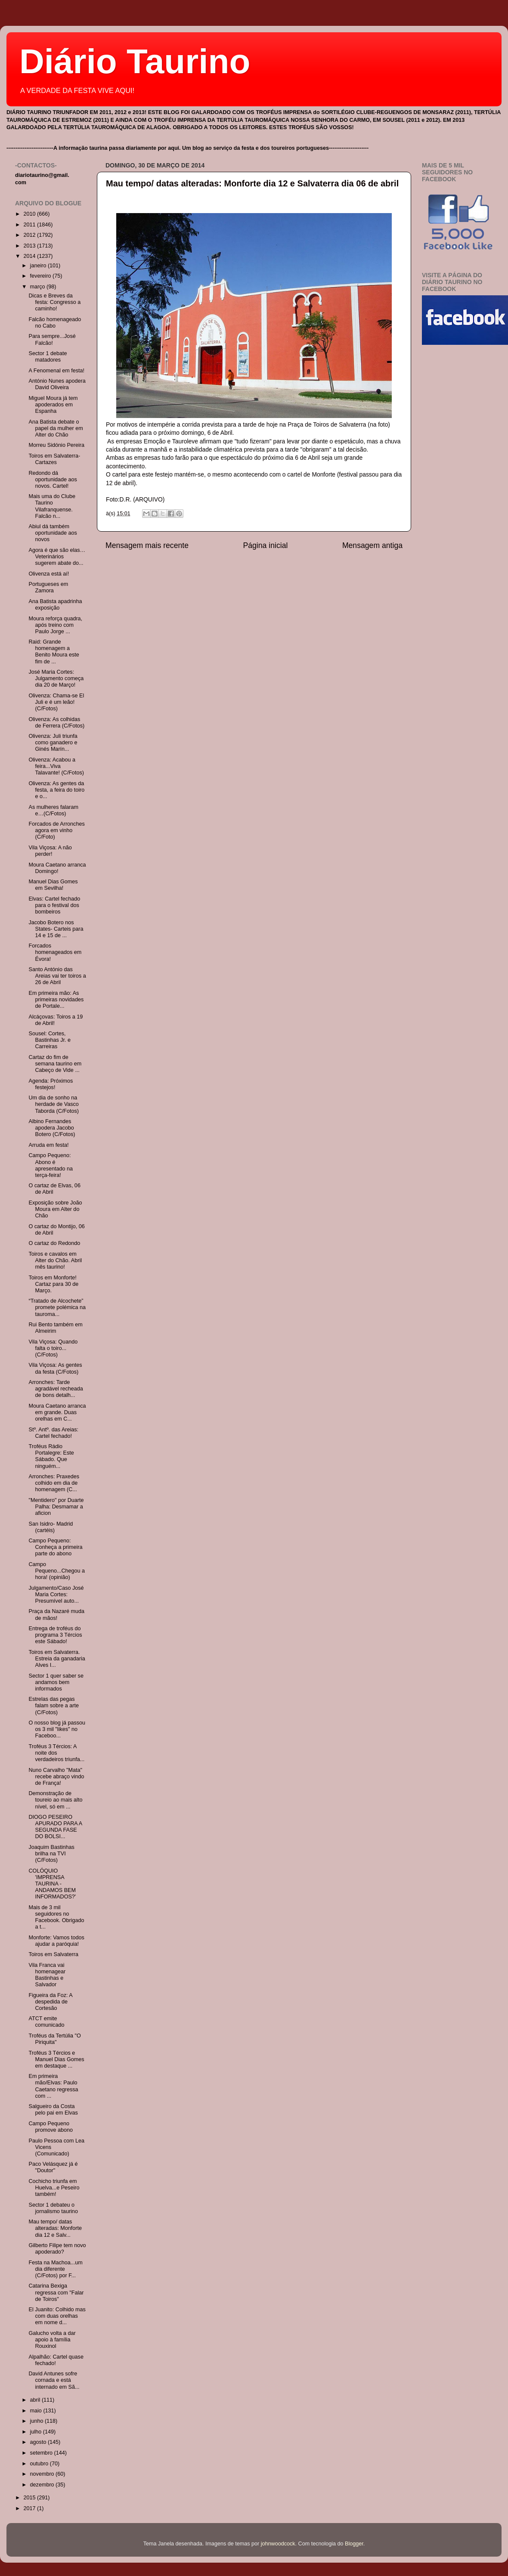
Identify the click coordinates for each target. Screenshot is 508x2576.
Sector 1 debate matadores (47, 356)
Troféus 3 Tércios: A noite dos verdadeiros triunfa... (56, 1752)
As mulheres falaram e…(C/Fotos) (53, 810)
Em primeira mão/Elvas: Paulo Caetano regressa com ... (53, 2086)
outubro (40, 2464)
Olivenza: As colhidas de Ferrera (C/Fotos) (56, 722)
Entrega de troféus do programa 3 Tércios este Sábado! (55, 1634)
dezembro (43, 2485)
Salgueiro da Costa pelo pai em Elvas (52, 2109)
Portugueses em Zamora (48, 587)
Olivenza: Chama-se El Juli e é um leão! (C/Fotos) (56, 702)
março (38, 287)
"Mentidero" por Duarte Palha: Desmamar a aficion (56, 1506)
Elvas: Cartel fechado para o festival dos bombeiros (54, 905)
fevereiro (41, 276)
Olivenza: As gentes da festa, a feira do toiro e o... (56, 789)
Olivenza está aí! (48, 574)
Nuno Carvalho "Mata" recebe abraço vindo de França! (56, 1776)
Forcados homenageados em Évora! (54, 952)
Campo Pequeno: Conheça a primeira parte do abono (55, 1547)
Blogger (354, 2544)
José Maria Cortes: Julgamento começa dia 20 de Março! (56, 678)
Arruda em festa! (48, 1145)
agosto (39, 2442)
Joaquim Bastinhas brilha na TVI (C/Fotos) (51, 1853)
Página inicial (265, 545)
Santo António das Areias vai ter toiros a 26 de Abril (57, 975)
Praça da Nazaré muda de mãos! (56, 1614)
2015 (30, 2498)
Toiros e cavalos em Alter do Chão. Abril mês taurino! (55, 1260)
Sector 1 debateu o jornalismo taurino (52, 2208)
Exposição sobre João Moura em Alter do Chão (55, 1209)
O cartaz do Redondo (54, 1243)
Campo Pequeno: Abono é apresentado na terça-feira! (50, 1165)
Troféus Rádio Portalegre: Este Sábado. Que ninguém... (51, 1456)
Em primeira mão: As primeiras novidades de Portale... (56, 999)
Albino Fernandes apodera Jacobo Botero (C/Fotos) (51, 1127)
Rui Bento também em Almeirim (55, 1328)
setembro (42, 2453)
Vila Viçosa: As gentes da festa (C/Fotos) (55, 1368)
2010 (30, 214)
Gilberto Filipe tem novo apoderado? (57, 2248)
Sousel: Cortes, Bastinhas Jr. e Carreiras (49, 1040)
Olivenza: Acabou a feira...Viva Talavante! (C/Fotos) (56, 766)
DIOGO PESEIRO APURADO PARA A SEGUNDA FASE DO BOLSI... (55, 1826)
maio (36, 2411)
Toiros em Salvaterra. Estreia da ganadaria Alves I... (56, 1658)
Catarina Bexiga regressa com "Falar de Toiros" (56, 2292)
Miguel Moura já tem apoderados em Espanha (52, 404)
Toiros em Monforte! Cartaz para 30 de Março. (53, 1284)
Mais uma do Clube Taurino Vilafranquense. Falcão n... (51, 506)
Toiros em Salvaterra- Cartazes (54, 459)
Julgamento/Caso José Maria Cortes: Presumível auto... (56, 1594)
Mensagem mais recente (147, 545)
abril (36, 2400)
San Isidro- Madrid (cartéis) (50, 1527)
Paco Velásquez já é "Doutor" (52, 2167)
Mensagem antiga (372, 545)
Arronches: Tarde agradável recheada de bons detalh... (55, 1388)
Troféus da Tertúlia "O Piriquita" (54, 2039)
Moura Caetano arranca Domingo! (57, 868)
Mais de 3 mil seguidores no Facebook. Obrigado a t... (56, 1917)
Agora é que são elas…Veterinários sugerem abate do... (56, 556)
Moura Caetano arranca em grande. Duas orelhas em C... (57, 1412)
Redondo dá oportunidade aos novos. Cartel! (52, 479)
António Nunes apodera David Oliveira (56, 384)
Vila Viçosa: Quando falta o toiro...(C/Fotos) (52, 1348)
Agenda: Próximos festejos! (50, 1084)
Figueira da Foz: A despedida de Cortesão (50, 2001)
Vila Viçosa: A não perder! (49, 851)
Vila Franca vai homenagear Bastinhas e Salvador (46, 1975)
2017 (30, 2508)
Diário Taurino (134, 61)
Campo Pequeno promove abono (50, 2127)
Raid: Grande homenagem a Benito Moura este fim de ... (53, 651)
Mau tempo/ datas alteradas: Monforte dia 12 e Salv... (55, 2228)
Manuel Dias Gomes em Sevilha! (52, 885)
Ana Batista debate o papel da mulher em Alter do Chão (55, 428)
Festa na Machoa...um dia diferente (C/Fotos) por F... (55, 2269)
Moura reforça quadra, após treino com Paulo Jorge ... (55, 625)
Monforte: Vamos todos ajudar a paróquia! (56, 1941)
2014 (30, 256)
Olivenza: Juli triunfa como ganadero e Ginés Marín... (52, 742)
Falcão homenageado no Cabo (54, 322)
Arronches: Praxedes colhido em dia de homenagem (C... (53, 1483)
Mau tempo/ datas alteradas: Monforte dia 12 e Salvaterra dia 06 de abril (252, 183)
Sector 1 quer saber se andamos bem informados (55, 1682)
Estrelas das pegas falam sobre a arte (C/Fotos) (53, 1705)
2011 (30, 225)
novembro (43, 2474)
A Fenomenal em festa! (56, 371)
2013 (30, 246)
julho (36, 2432)
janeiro (39, 266)
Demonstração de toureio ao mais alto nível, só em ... (55, 1799)
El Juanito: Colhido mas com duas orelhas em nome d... (56, 2316)
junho (37, 2421)
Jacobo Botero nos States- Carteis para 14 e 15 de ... (55, 929)
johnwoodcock (278, 2544)
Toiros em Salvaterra (53, 1954)
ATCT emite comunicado (46, 2022)
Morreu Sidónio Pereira (56, 445)
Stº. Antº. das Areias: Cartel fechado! (53, 1433)
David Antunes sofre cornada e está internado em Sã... (53, 2380)
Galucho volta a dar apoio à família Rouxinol (51, 2339)
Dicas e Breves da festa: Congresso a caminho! (54, 302)
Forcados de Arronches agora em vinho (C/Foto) (56, 830)
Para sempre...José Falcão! (51, 339)
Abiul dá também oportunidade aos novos (52, 532)
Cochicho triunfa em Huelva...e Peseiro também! (53, 2187)
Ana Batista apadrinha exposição (55, 604)
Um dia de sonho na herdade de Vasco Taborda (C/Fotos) (53, 1104)
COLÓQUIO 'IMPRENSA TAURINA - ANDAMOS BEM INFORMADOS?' (52, 1884)
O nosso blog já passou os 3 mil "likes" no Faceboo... (56, 1729)
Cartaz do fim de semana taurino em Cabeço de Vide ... (54, 1063)
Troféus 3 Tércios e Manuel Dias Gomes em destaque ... (56, 2059)
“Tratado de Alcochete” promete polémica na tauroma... (57, 1307)
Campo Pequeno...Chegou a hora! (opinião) (56, 1570)
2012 (30, 235)
